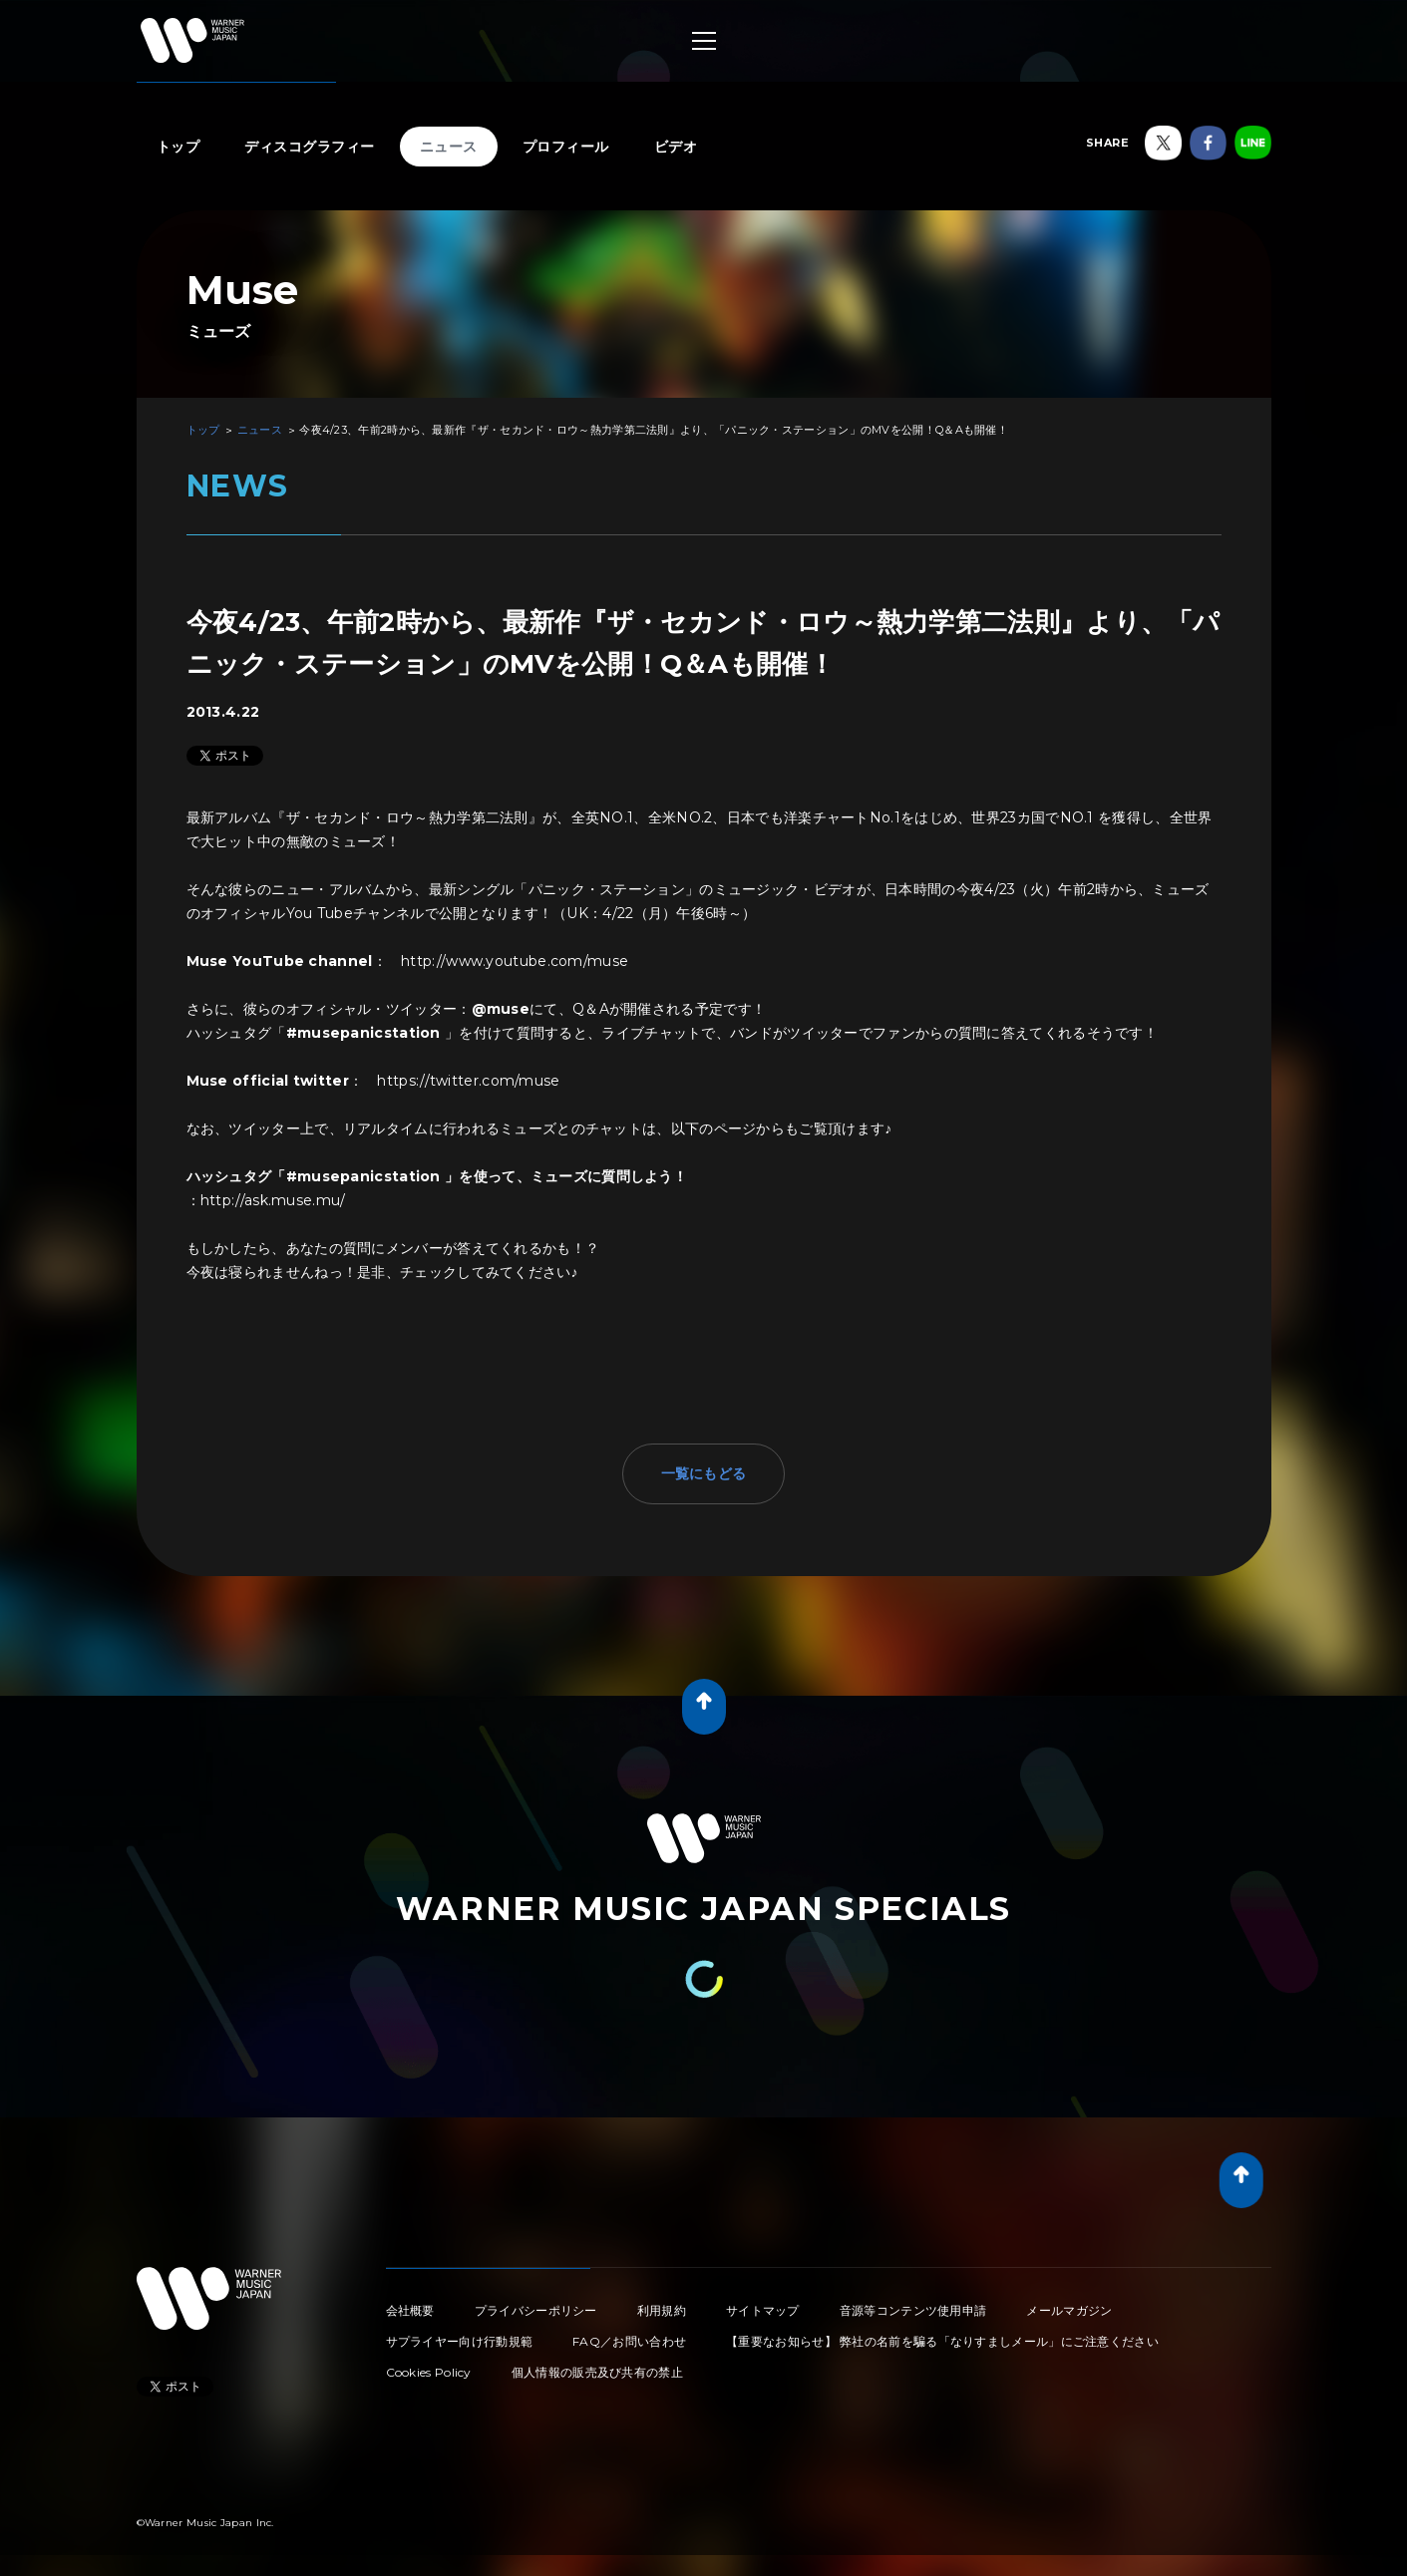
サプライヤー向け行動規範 (459, 2341)
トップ (178, 147)
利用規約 (661, 2310)
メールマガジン (1069, 2310)
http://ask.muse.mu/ (273, 1200)
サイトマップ (763, 2310)
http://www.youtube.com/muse (514, 961)
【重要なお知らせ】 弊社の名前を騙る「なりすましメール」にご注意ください (942, 2341)
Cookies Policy (429, 2372)
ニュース (449, 147)
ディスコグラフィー (309, 147)
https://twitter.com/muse (468, 1081)
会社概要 (410, 2310)
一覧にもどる (704, 1473)
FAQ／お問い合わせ (629, 2341)
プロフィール (566, 147)
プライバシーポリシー (536, 2310)
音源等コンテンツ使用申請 (913, 2310)
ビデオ (676, 147)
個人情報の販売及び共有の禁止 (597, 2372)
